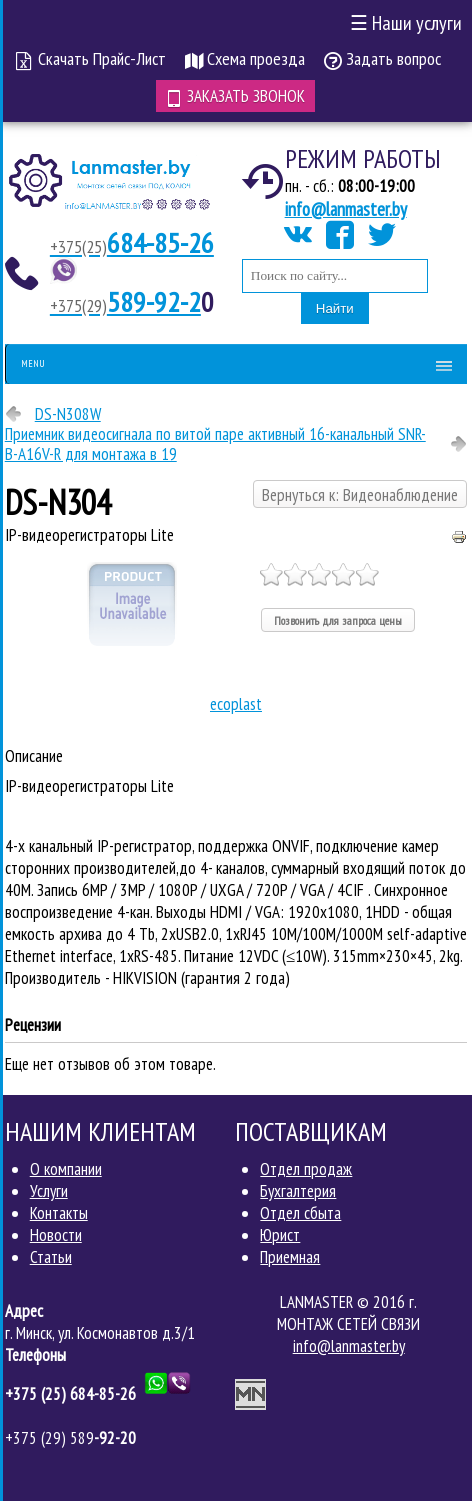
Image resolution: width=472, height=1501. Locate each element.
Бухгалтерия (298, 1191)
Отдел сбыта (300, 1213)
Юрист (280, 1235)
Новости (56, 1235)
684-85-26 (132, 242)
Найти (335, 308)
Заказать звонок (235, 96)
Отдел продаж (306, 1169)
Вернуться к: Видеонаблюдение (360, 495)
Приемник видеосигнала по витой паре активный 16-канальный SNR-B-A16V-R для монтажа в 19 (215, 444)
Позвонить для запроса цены (338, 620)
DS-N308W (68, 414)
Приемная (290, 1257)
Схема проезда (245, 58)
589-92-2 (125, 301)
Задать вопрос (382, 58)
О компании (66, 1169)
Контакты (59, 1213)
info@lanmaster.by (346, 209)
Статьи (51, 1257)
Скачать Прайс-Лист (91, 58)
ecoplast (236, 704)
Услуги (49, 1191)
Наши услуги (406, 23)
